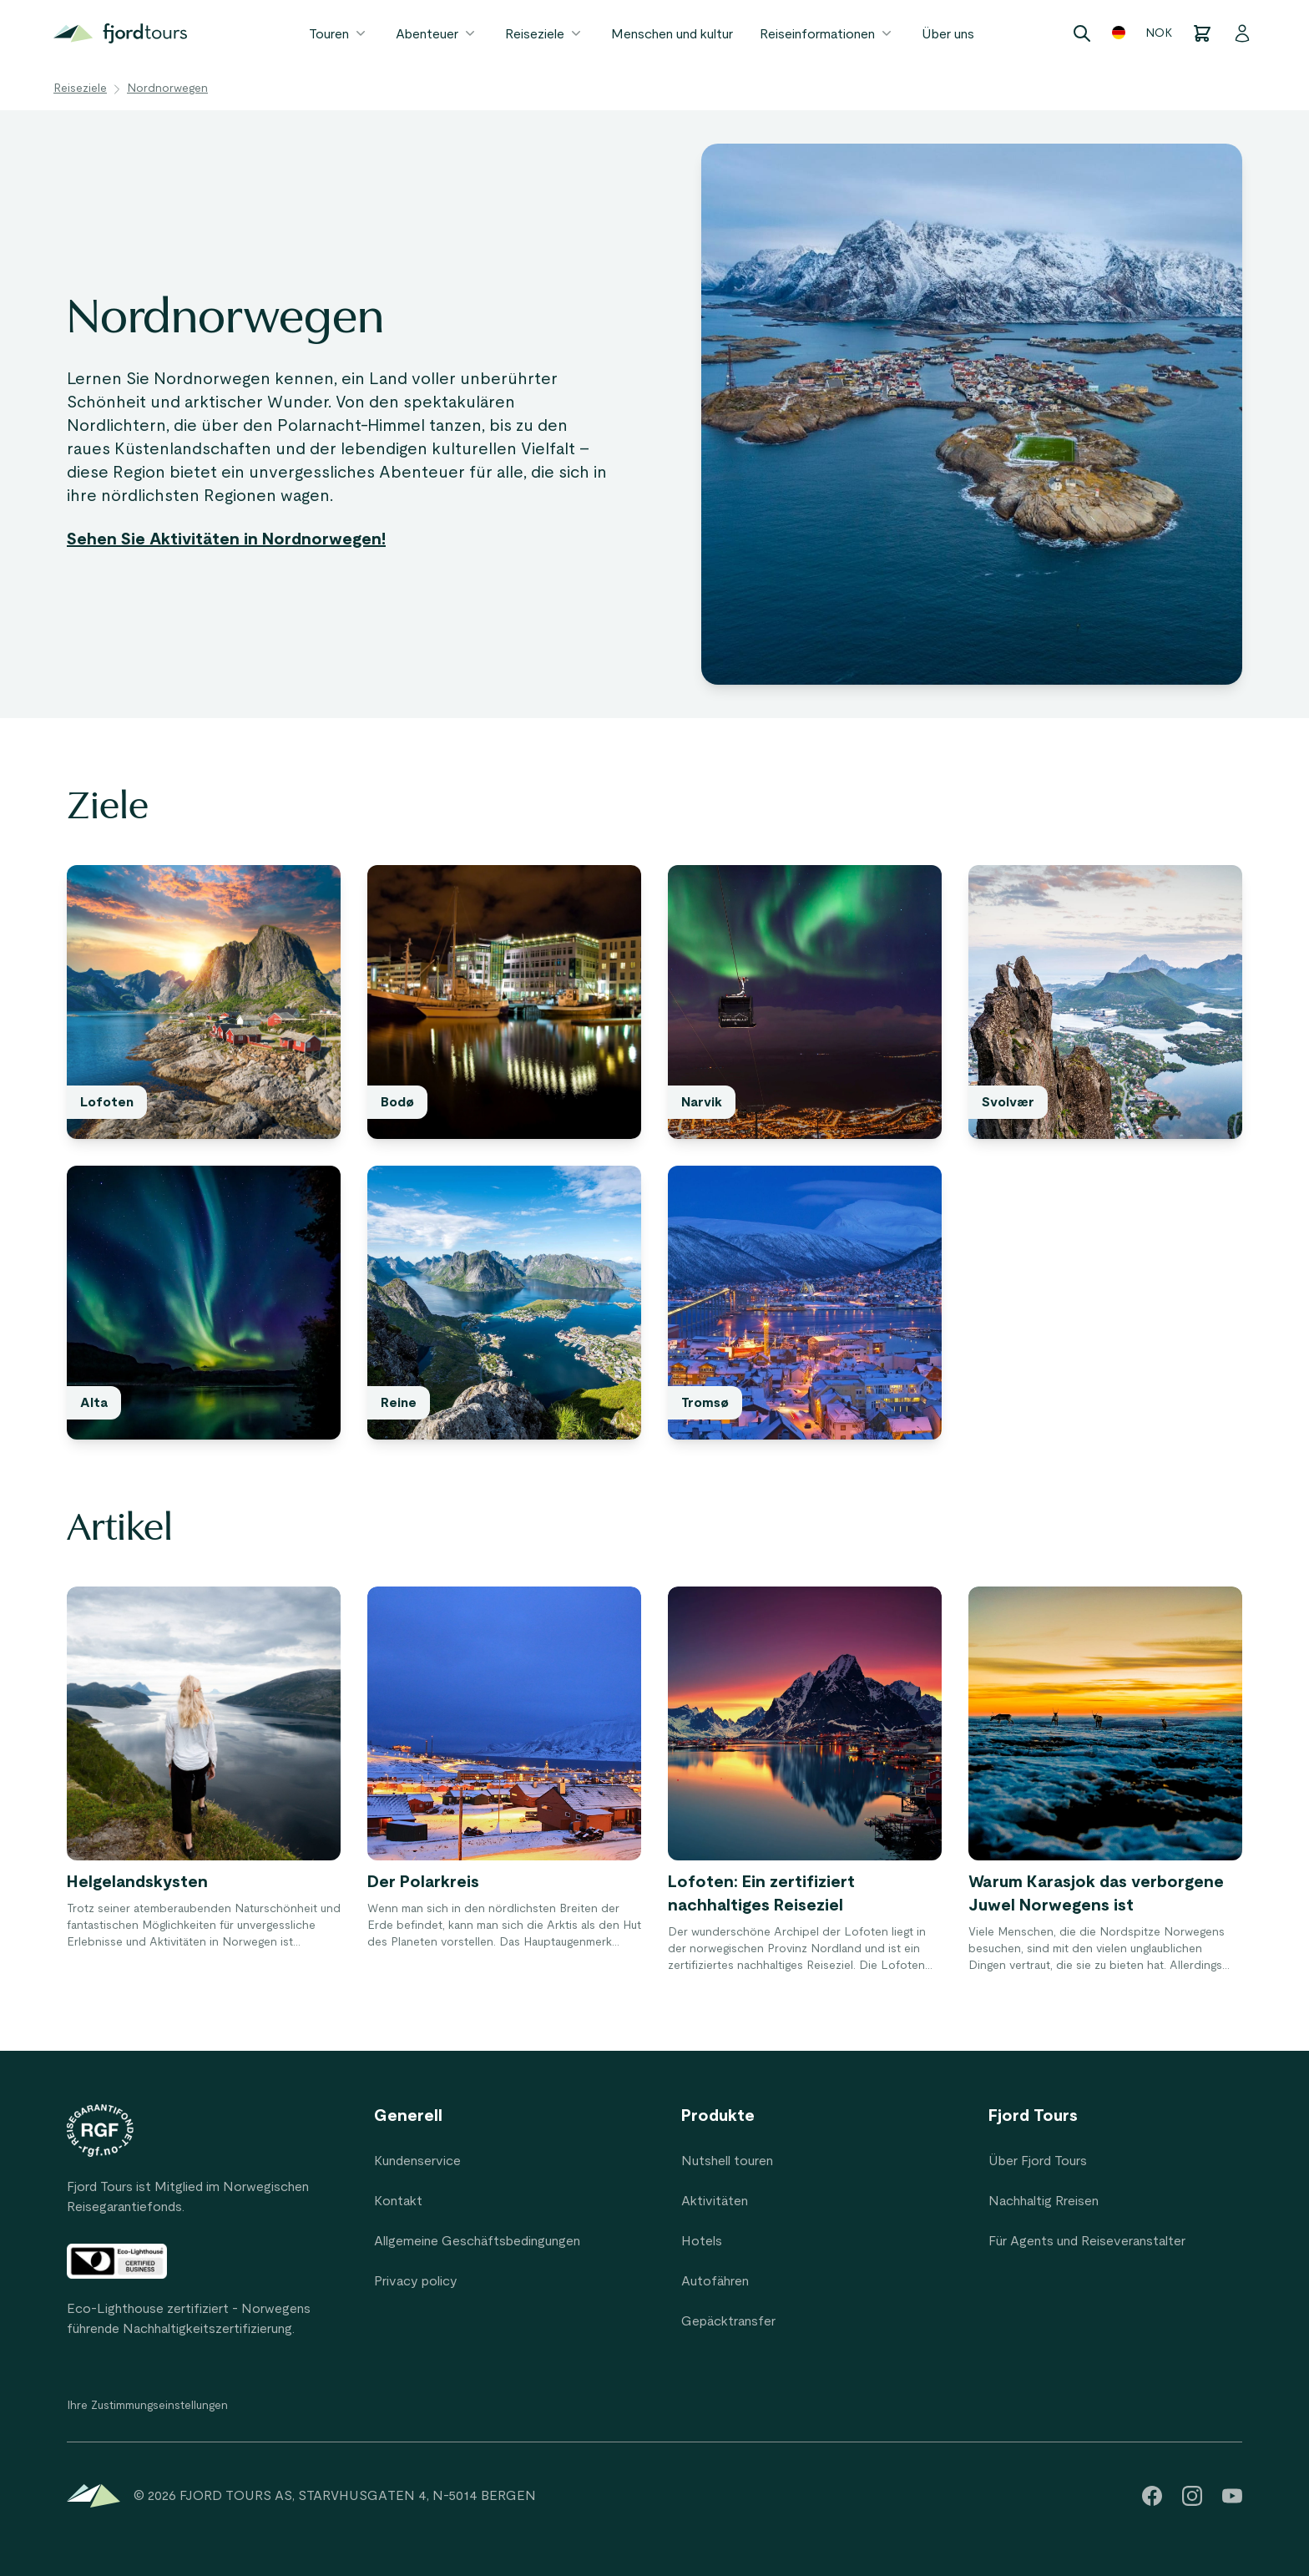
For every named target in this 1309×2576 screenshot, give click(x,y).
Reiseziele (544, 32)
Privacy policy (415, 2281)
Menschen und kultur (672, 34)
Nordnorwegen (167, 88)
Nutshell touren (727, 2161)
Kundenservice (417, 2161)
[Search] (1082, 33)
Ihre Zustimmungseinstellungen (147, 2406)
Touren (339, 32)
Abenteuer (437, 32)
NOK (1158, 33)
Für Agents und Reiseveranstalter (1086, 2241)
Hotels (701, 2241)
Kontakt (398, 2201)
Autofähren (715, 2281)
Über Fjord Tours (1037, 2161)
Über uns (948, 34)
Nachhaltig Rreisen (1043, 2201)
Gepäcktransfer (728, 2321)
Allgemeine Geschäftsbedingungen (477, 2241)
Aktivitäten (714, 2201)
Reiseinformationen (827, 32)
